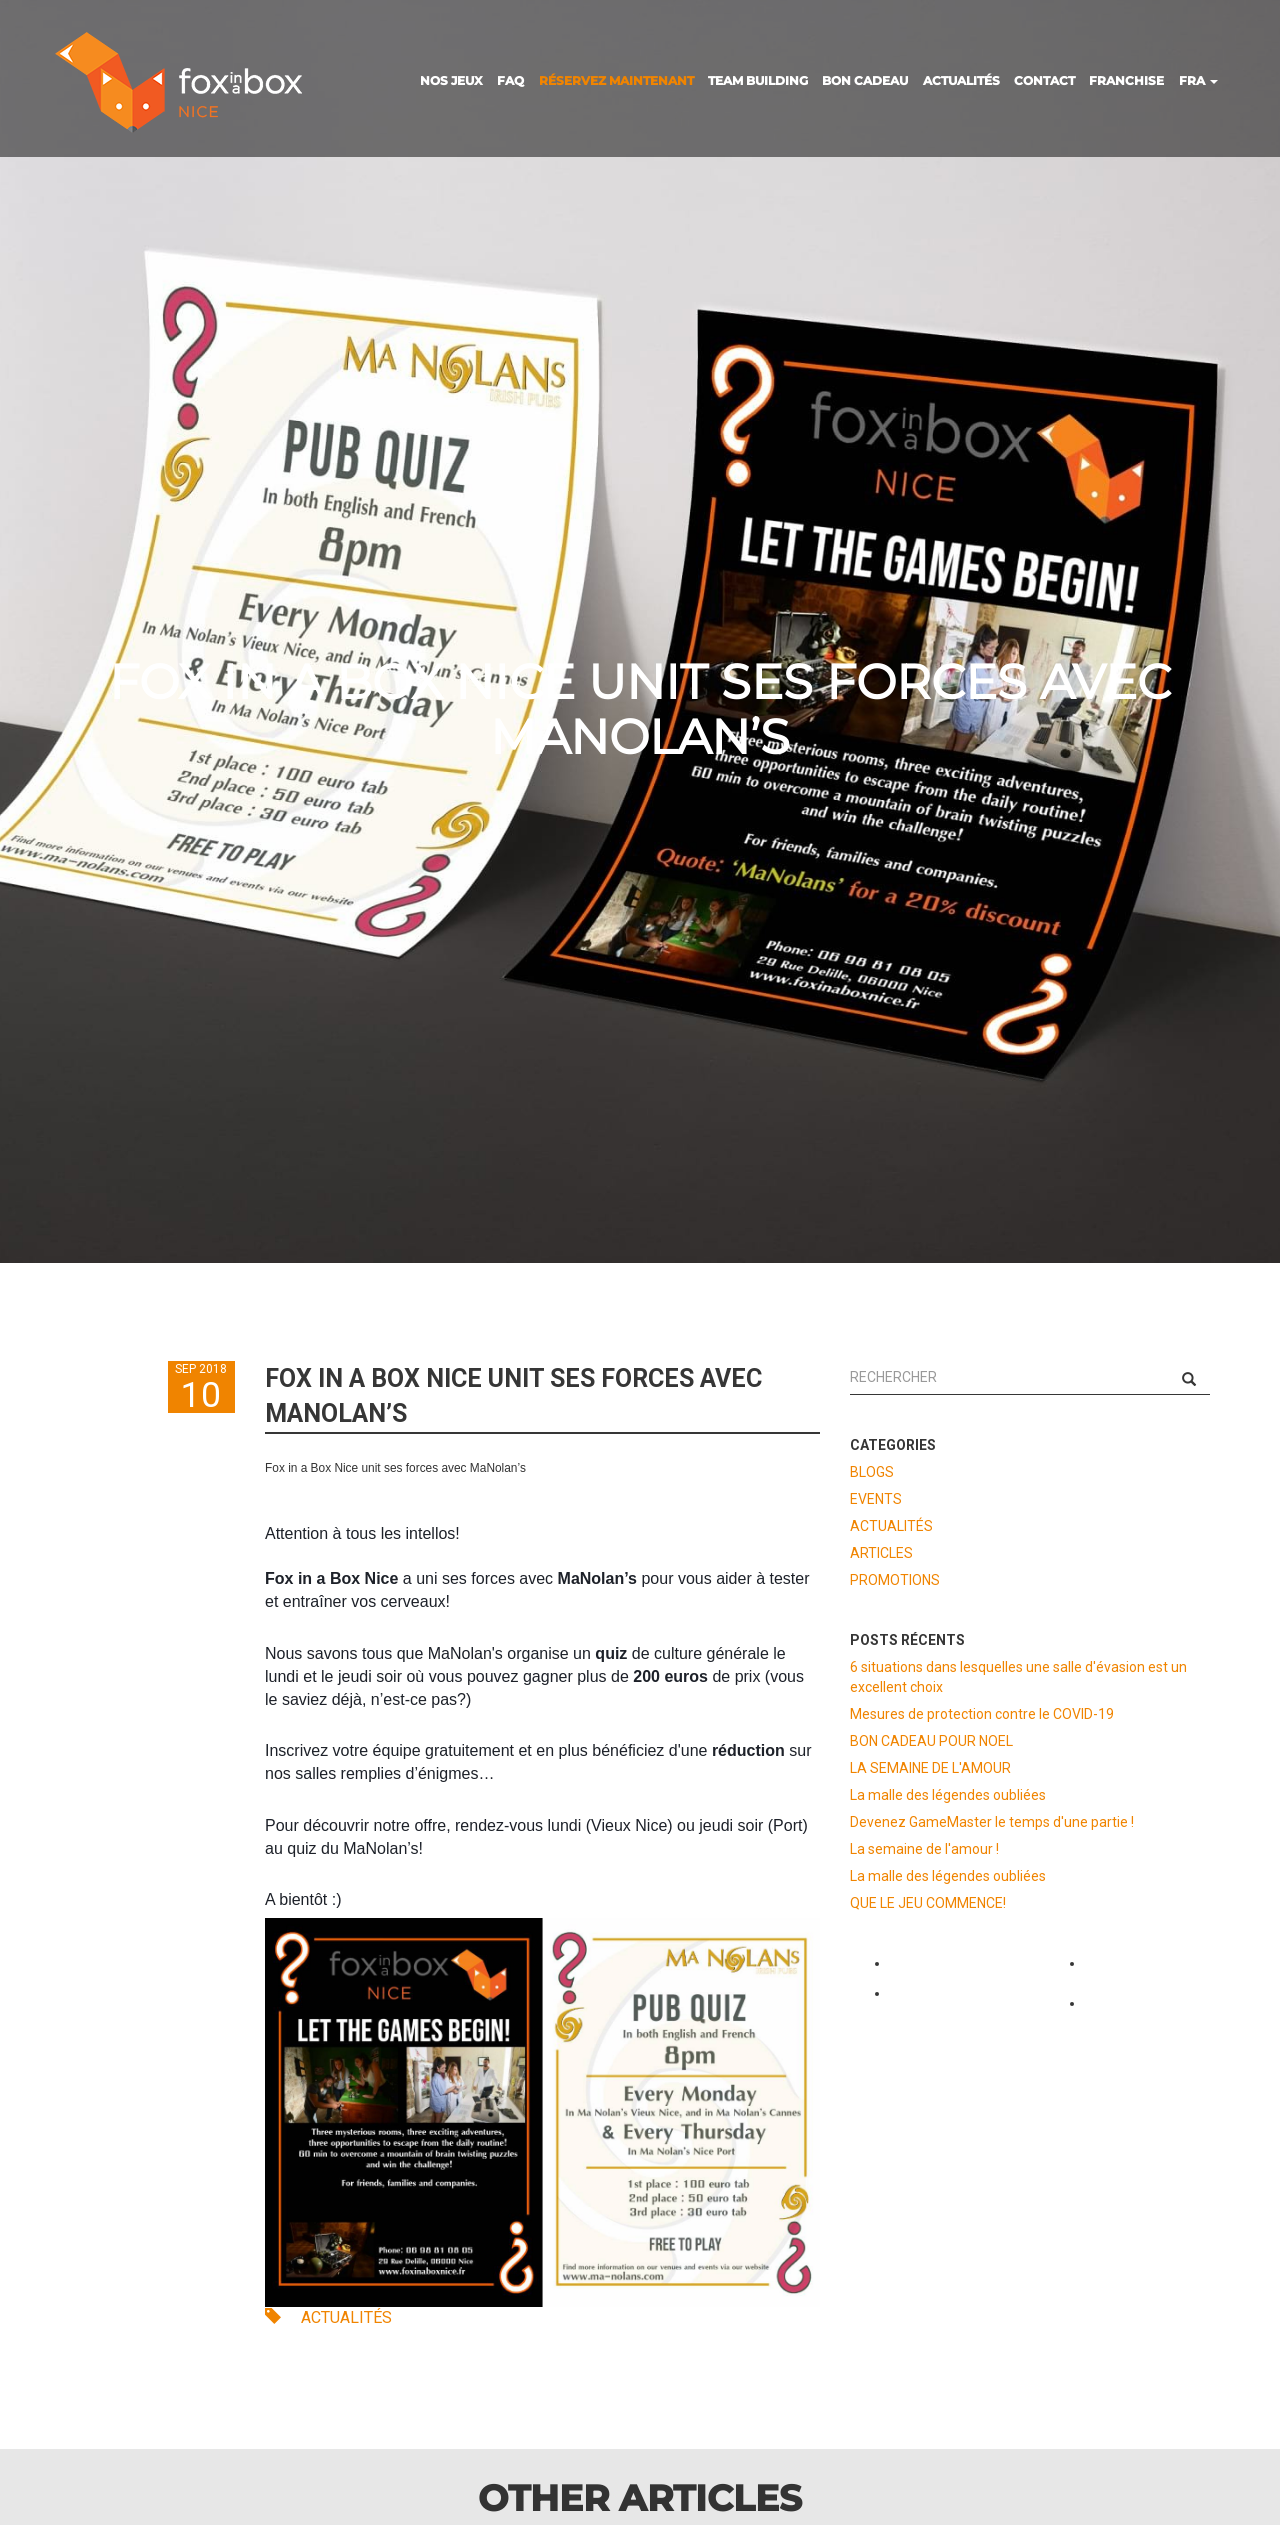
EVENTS (876, 1499)
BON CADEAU (865, 80)
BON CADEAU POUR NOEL (931, 1741)
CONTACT (1044, 80)
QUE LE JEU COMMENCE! (928, 1903)
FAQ (510, 80)
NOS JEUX (451, 80)
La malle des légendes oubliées (948, 1795)
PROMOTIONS (895, 1580)
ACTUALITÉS (961, 80)
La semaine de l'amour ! (924, 1849)
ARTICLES (881, 1553)
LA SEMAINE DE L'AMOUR (930, 1768)
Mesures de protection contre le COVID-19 (982, 1714)
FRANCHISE (1126, 80)
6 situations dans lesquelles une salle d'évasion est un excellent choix (1018, 1677)
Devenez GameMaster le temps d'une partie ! (992, 1822)
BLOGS (872, 1472)
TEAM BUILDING (758, 80)
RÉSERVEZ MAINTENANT (616, 80)
